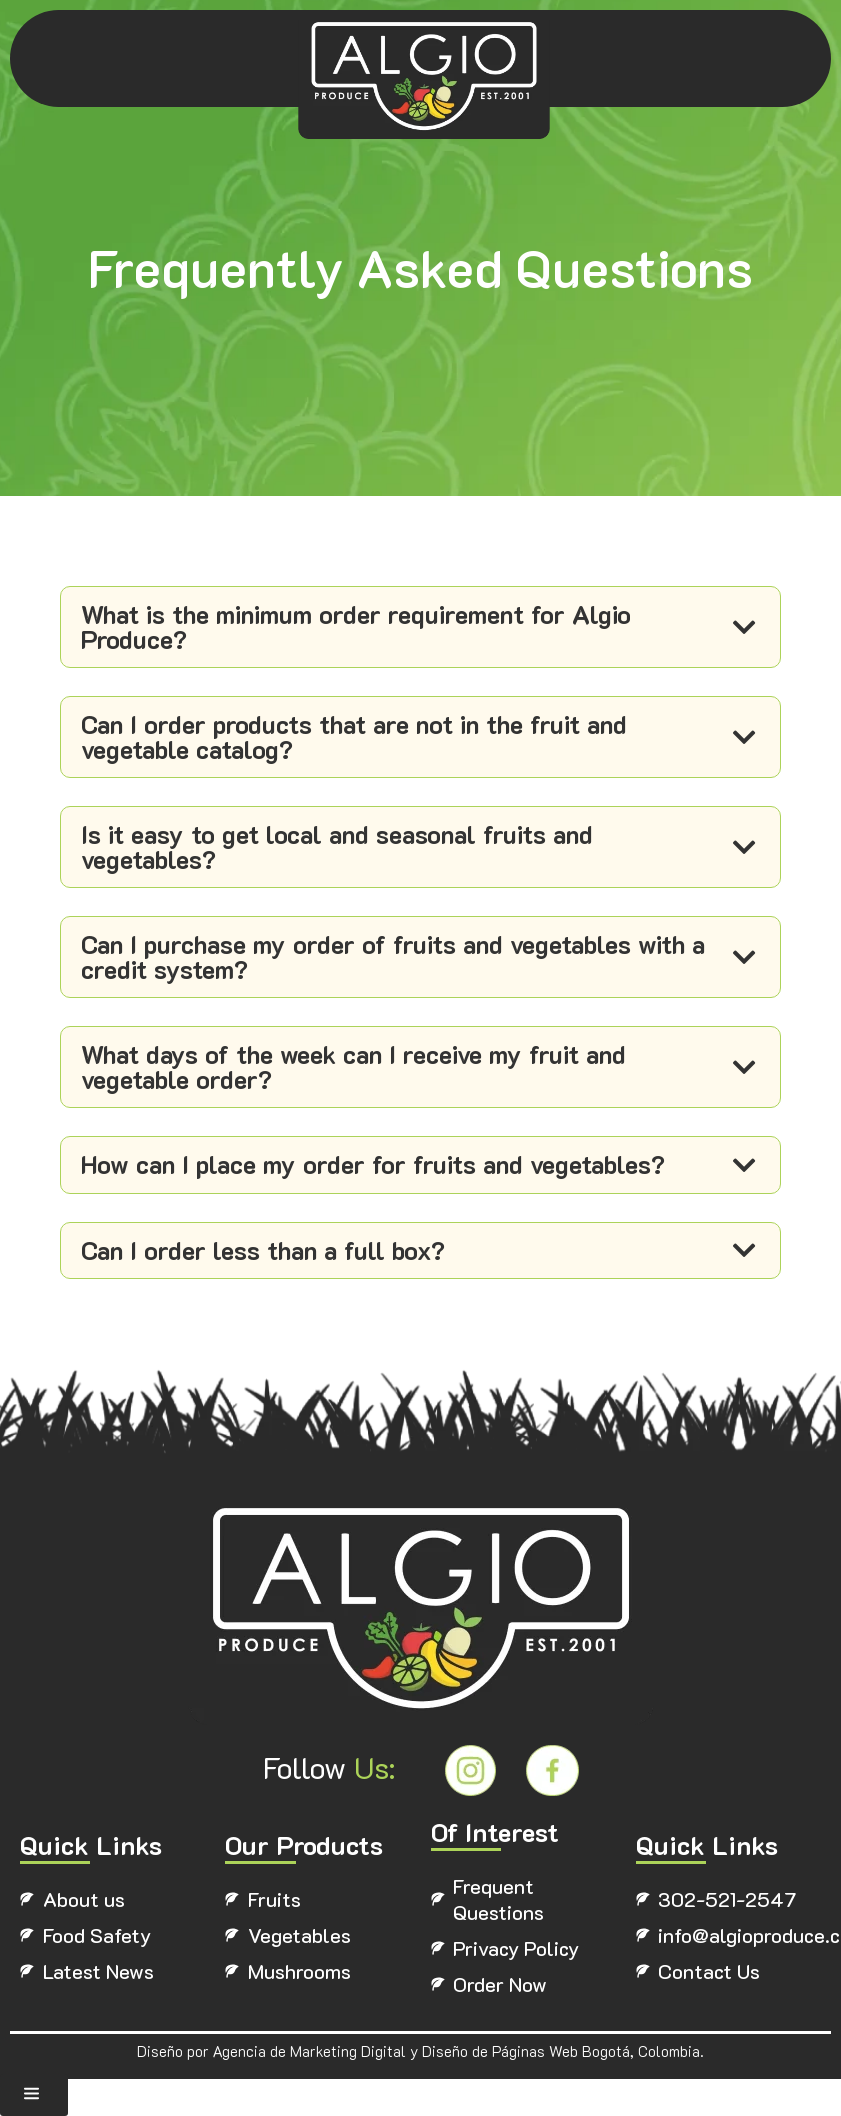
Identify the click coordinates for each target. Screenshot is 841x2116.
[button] (34, 2095)
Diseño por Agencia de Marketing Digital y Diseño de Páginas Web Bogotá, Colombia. (420, 2062)
